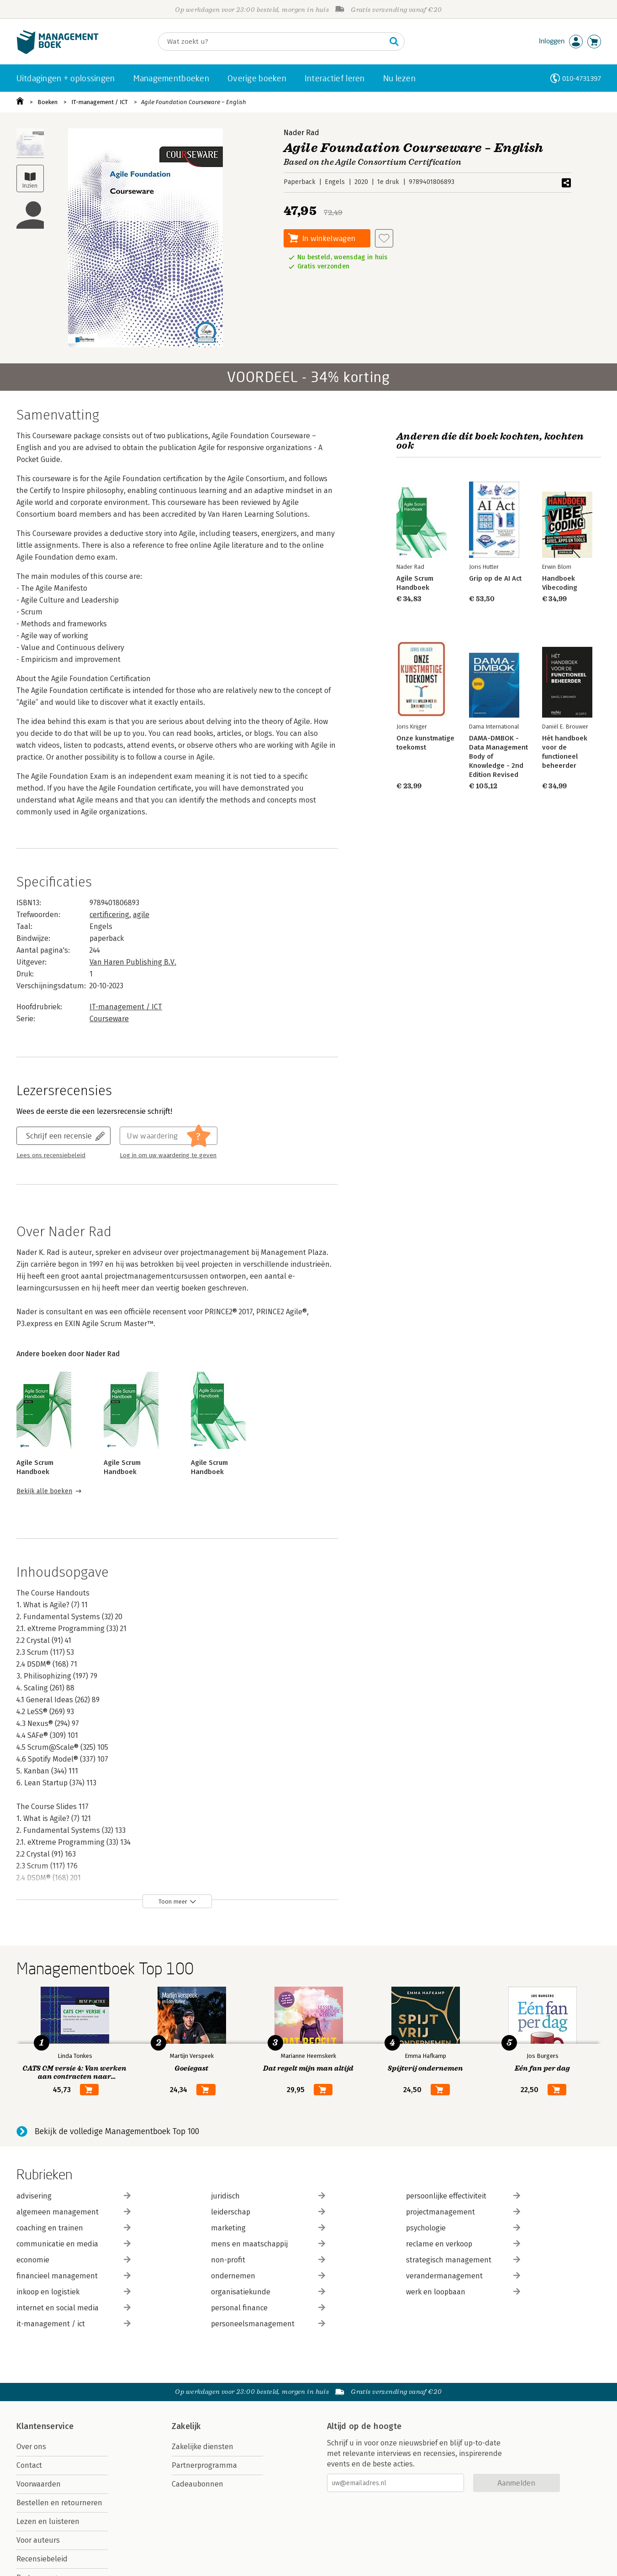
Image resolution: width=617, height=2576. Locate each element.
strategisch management (463, 2260)
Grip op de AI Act (495, 578)
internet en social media (73, 2307)
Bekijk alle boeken (44, 1491)
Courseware (109, 1018)
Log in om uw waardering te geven (168, 1155)
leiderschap (268, 2212)
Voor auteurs (38, 2540)
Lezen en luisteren (47, 2521)
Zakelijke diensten (202, 2446)
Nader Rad (301, 132)
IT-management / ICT (99, 102)
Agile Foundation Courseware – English (193, 102)
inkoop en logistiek (73, 2291)
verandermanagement (463, 2276)
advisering (73, 2196)
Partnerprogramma (204, 2465)
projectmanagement (463, 2212)
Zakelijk (186, 2426)
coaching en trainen (73, 2228)
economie (73, 2260)
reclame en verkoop (463, 2244)
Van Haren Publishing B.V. (133, 962)
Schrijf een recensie (59, 1135)
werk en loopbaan (463, 2291)
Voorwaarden (38, 2484)
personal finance (268, 2307)
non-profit (268, 2260)
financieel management (73, 2276)
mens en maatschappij (268, 2244)
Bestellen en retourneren (59, 2502)
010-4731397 (581, 78)
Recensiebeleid (42, 2559)
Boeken (47, 102)
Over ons (31, 2446)
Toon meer (172, 1901)
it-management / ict (73, 2323)
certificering (109, 914)
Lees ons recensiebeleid (50, 1155)
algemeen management (73, 2212)
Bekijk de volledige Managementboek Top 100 (117, 2131)
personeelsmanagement (268, 2323)
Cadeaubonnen (197, 2484)
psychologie (463, 2228)
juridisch (268, 2196)
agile (141, 914)
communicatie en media (73, 2244)
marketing (268, 2228)
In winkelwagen (328, 238)
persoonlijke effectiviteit (463, 2196)
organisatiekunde (268, 2291)
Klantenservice (45, 2426)
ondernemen (268, 2276)
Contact (29, 2465)
